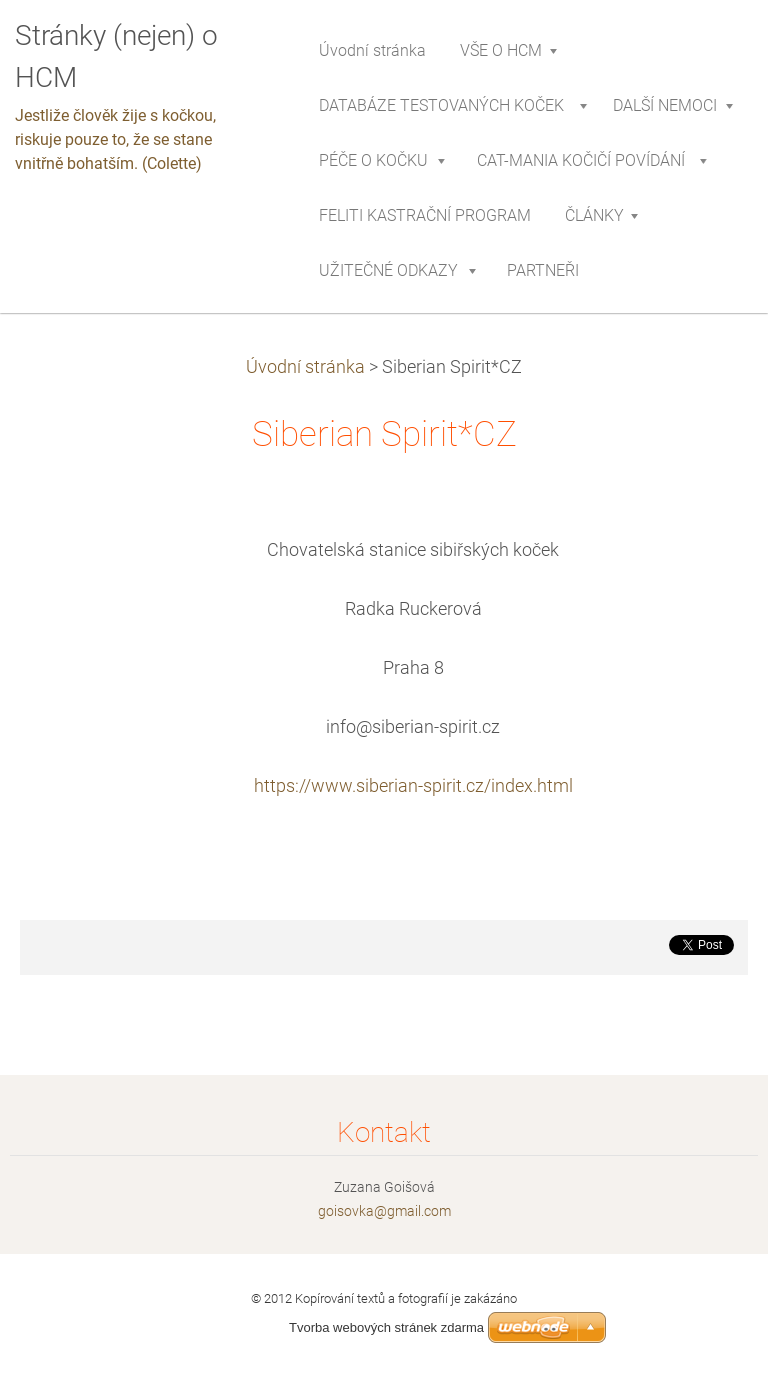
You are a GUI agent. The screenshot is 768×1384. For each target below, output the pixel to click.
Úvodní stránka (305, 367)
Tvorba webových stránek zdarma (386, 1327)
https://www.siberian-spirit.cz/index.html (413, 786)
